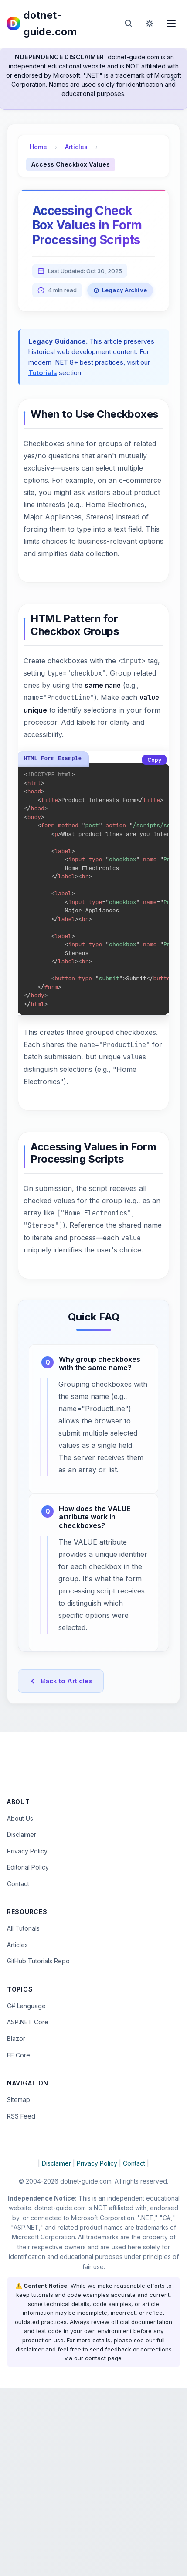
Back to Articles (61, 1682)
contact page (103, 2545)
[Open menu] (171, 23)
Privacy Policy (27, 2039)
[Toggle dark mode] (149, 23)
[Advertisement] (93, 1864)
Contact (18, 2071)
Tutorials (42, 372)
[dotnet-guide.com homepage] (58, 24)
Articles (76, 146)
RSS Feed (21, 2304)
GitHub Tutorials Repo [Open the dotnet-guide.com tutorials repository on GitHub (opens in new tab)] (38, 2149)
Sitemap (18, 2287)
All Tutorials (23, 2116)
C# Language (26, 2193)
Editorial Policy (28, 2055)
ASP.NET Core (27, 2210)
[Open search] (128, 23)
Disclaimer (21, 2022)
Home (38, 146)
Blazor (16, 2226)
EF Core (18, 2243)
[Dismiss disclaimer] (173, 79)
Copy (154, 760)
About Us (20, 2006)
